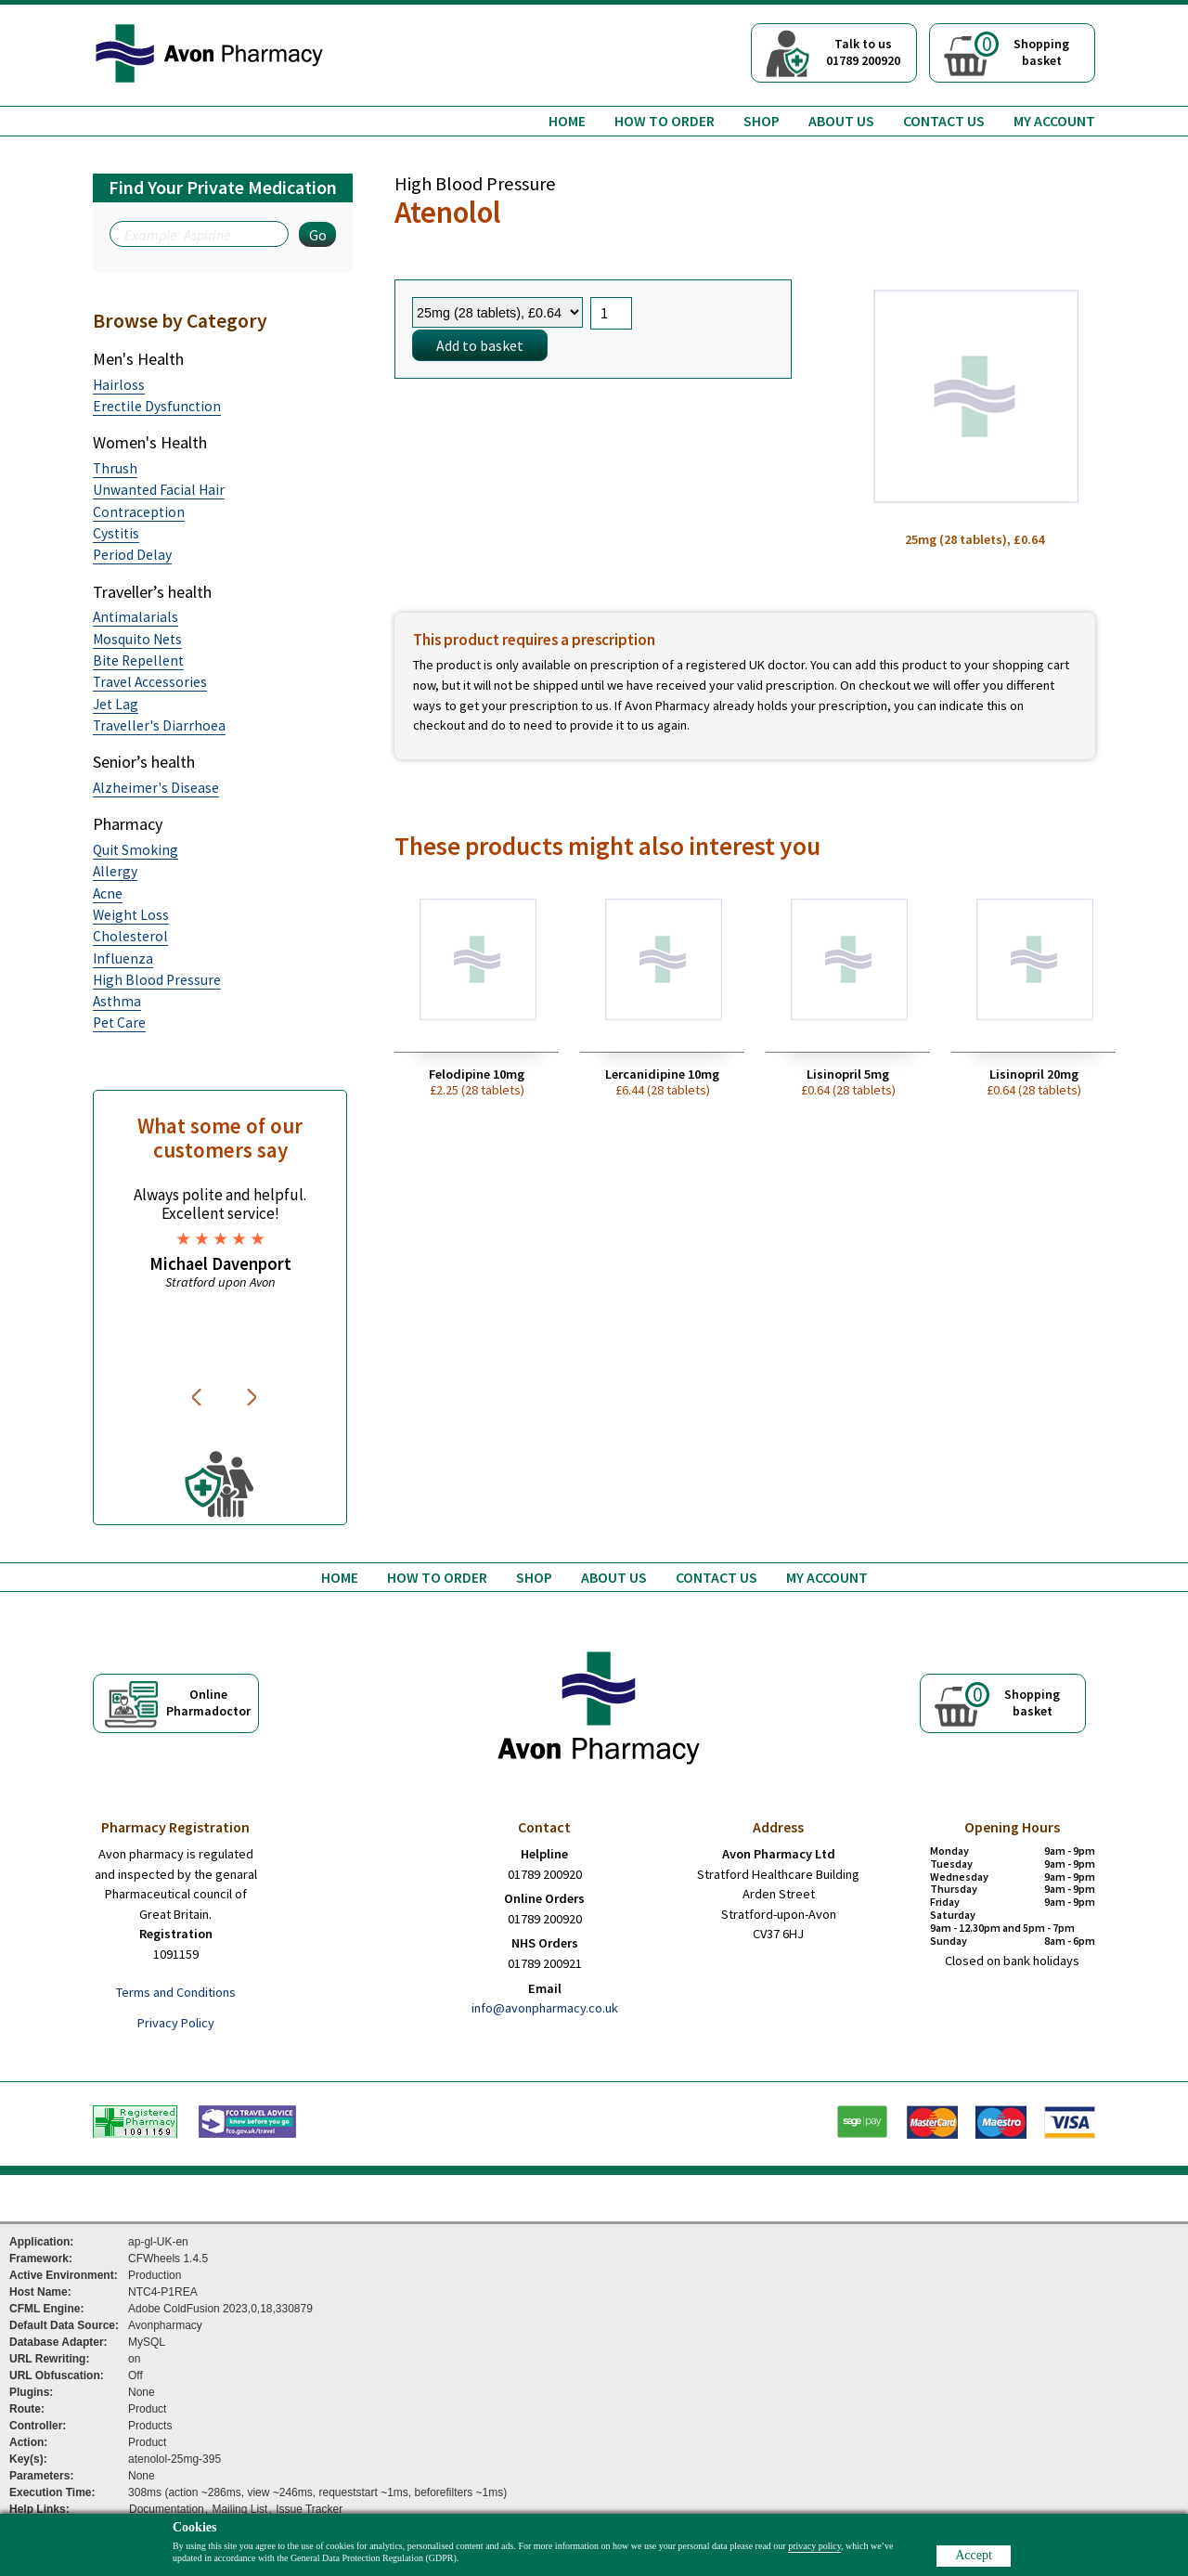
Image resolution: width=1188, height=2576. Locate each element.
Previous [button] (199, 1397)
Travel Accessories (150, 682)
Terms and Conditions (176, 1992)
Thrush (115, 468)
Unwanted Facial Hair (159, 489)
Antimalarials (135, 617)
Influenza (123, 958)
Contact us (944, 120)
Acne (108, 893)
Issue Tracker (309, 2509)
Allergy (115, 871)
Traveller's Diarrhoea (159, 725)
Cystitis (116, 533)
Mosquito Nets (137, 639)
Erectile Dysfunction (157, 406)
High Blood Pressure (157, 980)
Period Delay (132, 554)
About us (841, 120)
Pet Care (119, 1022)
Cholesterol (130, 936)
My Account (1054, 120)
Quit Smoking (135, 850)
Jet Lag (115, 704)
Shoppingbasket (1022, 50)
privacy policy (814, 2546)
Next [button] (253, 1397)
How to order (664, 120)
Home (567, 120)
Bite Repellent (138, 660)
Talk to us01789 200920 (863, 52)
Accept (973, 2555)
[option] (220, 1237)
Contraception (139, 512)
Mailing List (239, 2509)
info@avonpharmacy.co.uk (544, 2008)
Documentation (166, 2509)
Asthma (117, 1001)
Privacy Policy (175, 2022)
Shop (761, 120)
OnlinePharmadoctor (208, 1702)
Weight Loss (131, 915)
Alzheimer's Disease (156, 787)
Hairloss (119, 385)
